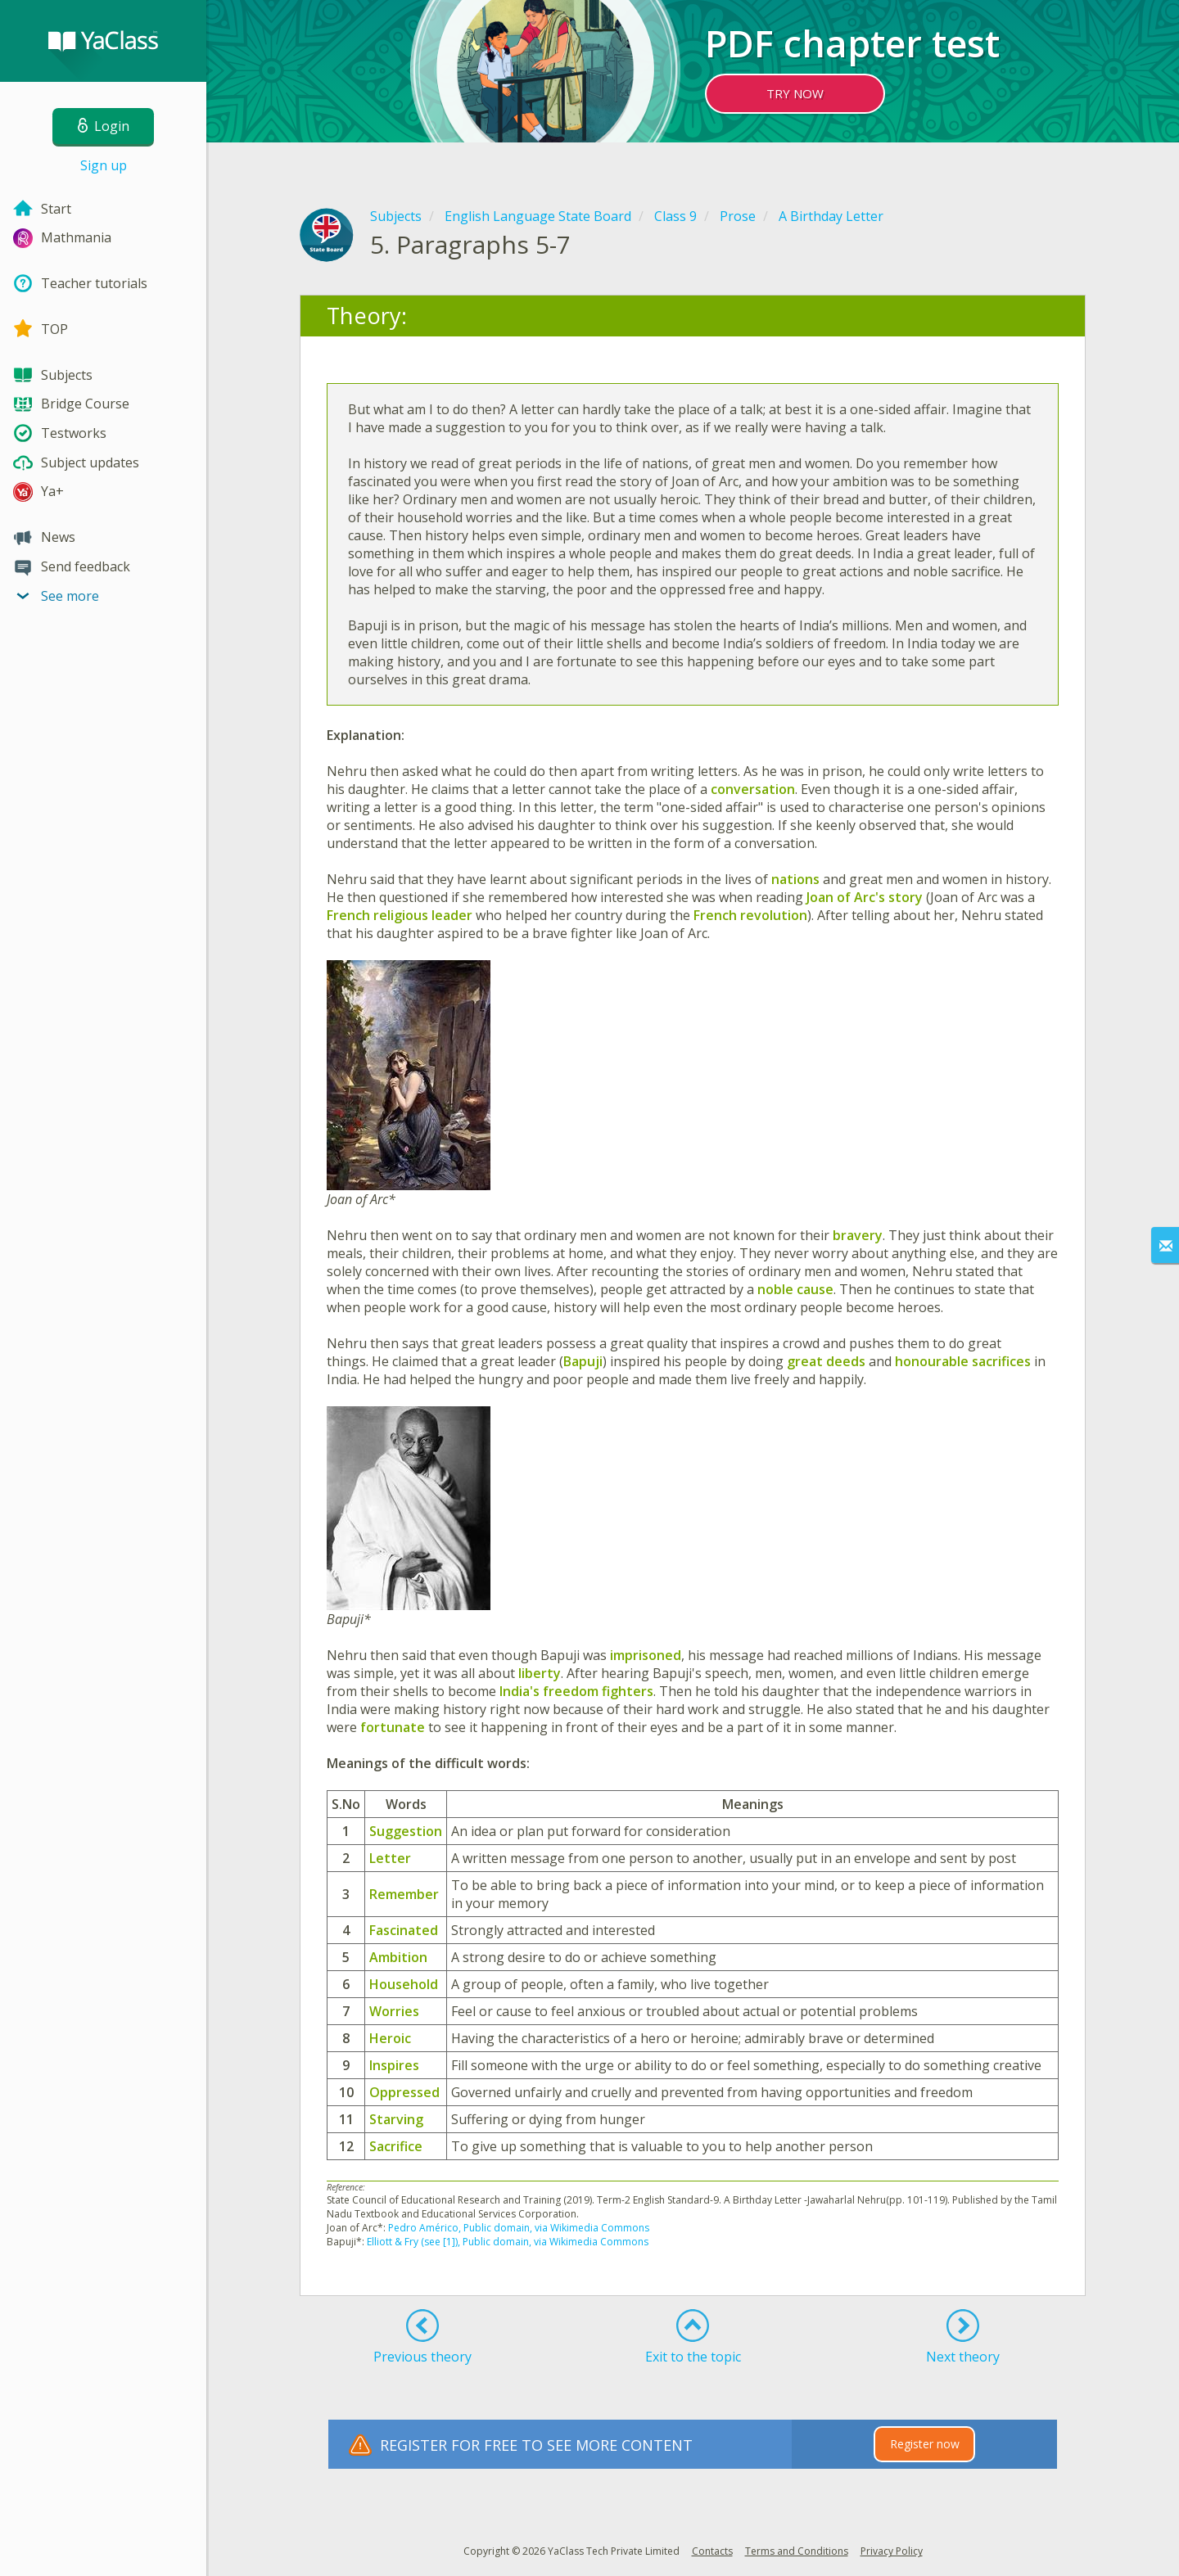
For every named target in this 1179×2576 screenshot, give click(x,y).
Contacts (712, 2551)
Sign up (103, 165)
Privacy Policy (892, 2551)
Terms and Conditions (796, 2551)
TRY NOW (795, 93)
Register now (925, 2444)
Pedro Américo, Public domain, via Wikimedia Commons (518, 2228)
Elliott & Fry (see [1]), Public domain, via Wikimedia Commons (507, 2242)
